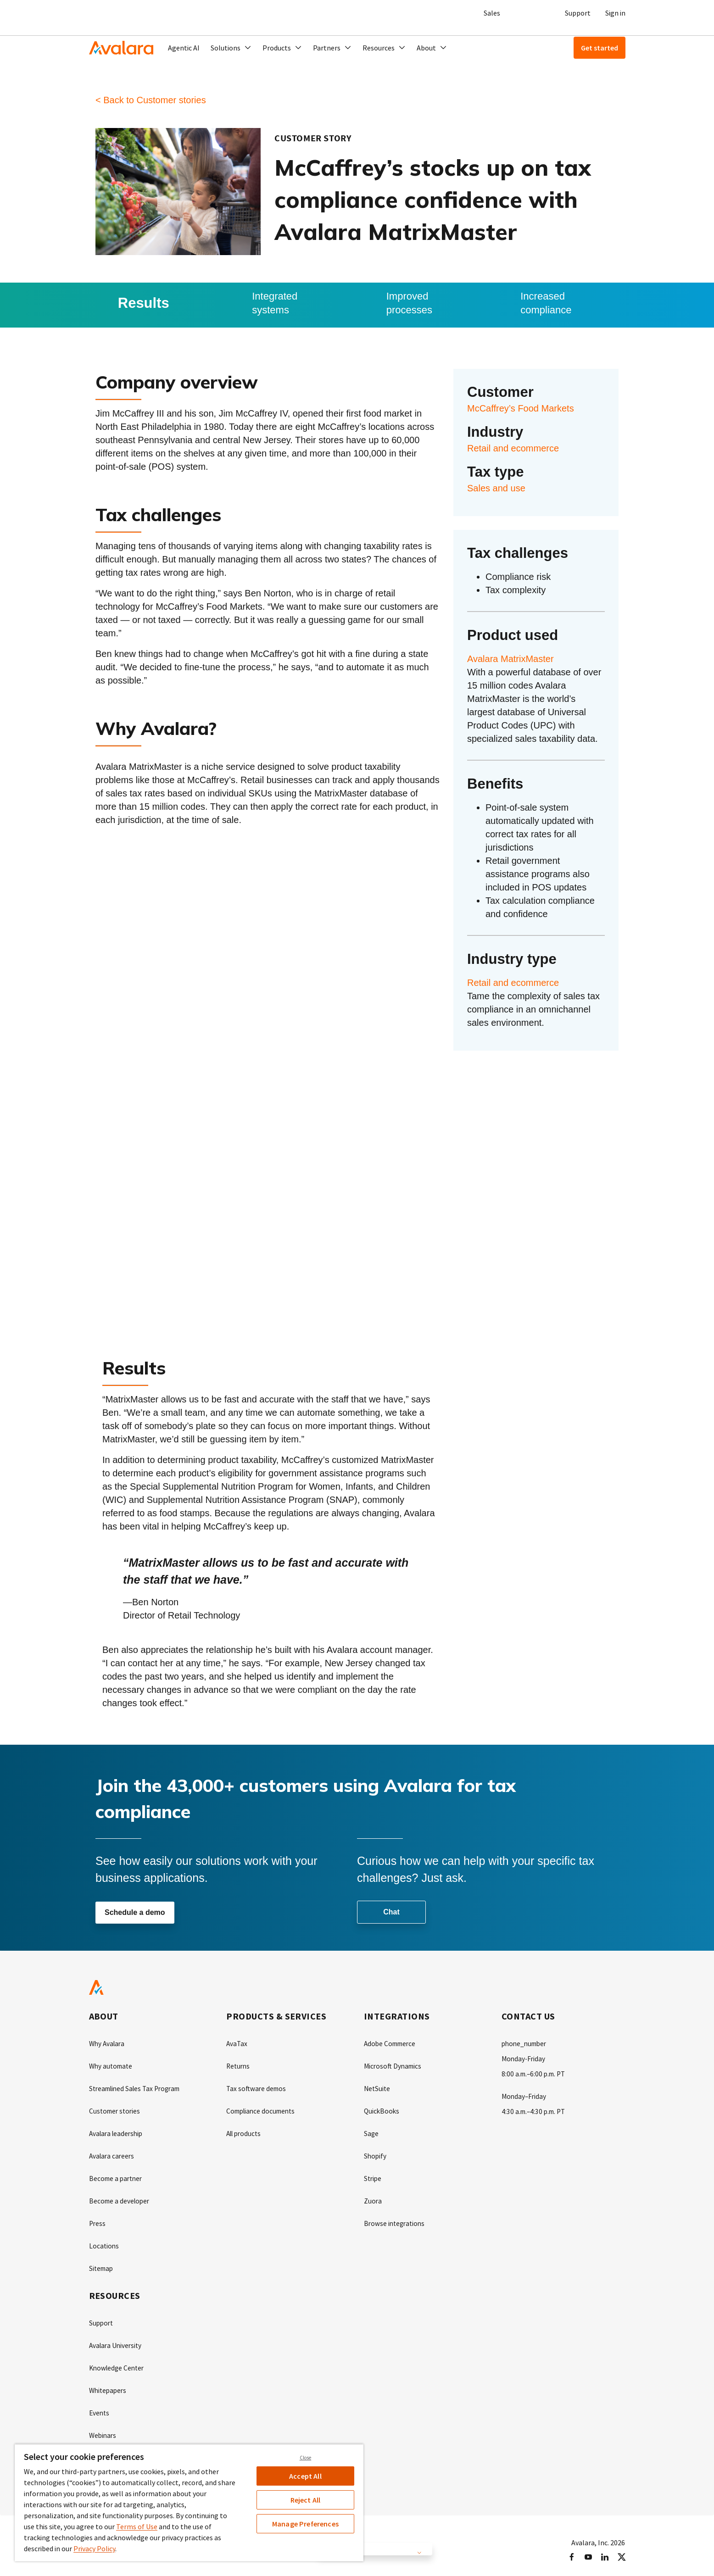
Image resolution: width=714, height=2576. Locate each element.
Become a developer (120, 2198)
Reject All (305, 2499)
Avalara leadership (117, 2131)
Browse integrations (396, 2220)
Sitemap (102, 2264)
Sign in (615, 12)
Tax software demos (257, 2087)
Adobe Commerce (391, 2043)
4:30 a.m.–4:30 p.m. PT (535, 2109)
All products (245, 2131)
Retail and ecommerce (513, 448)
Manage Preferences (305, 2523)
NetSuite (377, 2087)
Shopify (375, 2154)
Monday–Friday (525, 2095)
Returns (238, 2065)
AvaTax (237, 2043)
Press (97, 2220)
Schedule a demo (135, 1913)
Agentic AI (184, 47)
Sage (371, 2131)
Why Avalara (108, 2043)
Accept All (305, 2476)
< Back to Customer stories (150, 100)
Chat (391, 1912)
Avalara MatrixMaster (510, 659)
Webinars (103, 2428)
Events (100, 2406)
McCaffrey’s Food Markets (520, 408)
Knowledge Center (118, 2362)
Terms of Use (136, 2526)
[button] (231, 47)
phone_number (526, 2043)
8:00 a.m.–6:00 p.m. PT (535, 2073)
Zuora (373, 2198)
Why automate (112, 2065)
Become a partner (117, 2176)
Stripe (373, 2176)
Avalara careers (113, 2154)
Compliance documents (263, 2109)
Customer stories (116, 2109)
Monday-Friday (524, 2058)
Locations (104, 2242)
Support (578, 12)
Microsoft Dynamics (394, 2065)
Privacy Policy (94, 2548)
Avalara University (117, 2340)
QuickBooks (382, 2109)
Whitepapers (109, 2384)
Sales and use (496, 488)
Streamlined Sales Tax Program (138, 2087)
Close (306, 2457)
